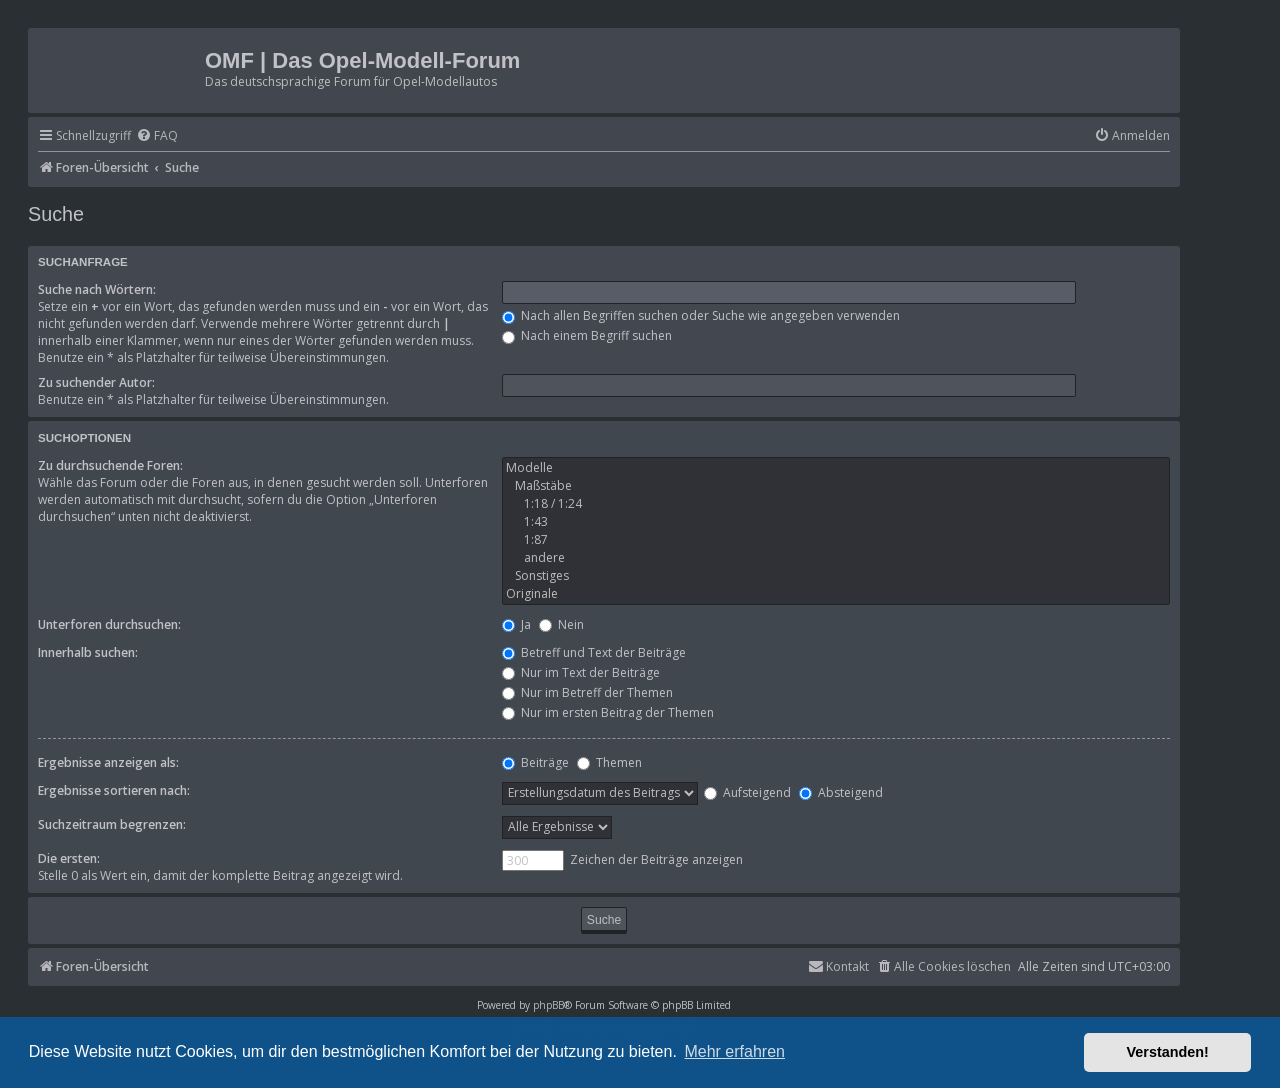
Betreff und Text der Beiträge (594, 652)
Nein (561, 624)
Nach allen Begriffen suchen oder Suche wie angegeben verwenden (701, 315)
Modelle (836, 468)
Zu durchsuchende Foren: (110, 465)
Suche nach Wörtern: (97, 289)
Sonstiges (836, 576)
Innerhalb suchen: (88, 652)
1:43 (836, 522)
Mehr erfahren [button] (734, 1051)
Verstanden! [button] (1168, 1052)
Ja (516, 624)
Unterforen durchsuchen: (109, 624)
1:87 (836, 540)
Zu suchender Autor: (96, 382)
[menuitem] (157, 136)
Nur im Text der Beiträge (581, 672)
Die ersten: (69, 858)
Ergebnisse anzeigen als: (108, 762)
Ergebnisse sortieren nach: (114, 790)
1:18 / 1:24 (836, 504)
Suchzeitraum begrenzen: (112, 824)
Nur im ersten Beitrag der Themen (608, 712)
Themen (609, 762)
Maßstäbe (836, 486)
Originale (836, 594)
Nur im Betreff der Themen (587, 692)
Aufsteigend (747, 792)
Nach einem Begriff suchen (587, 335)
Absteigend (841, 792)
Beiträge (535, 762)
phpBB (548, 1005)
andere (836, 558)
